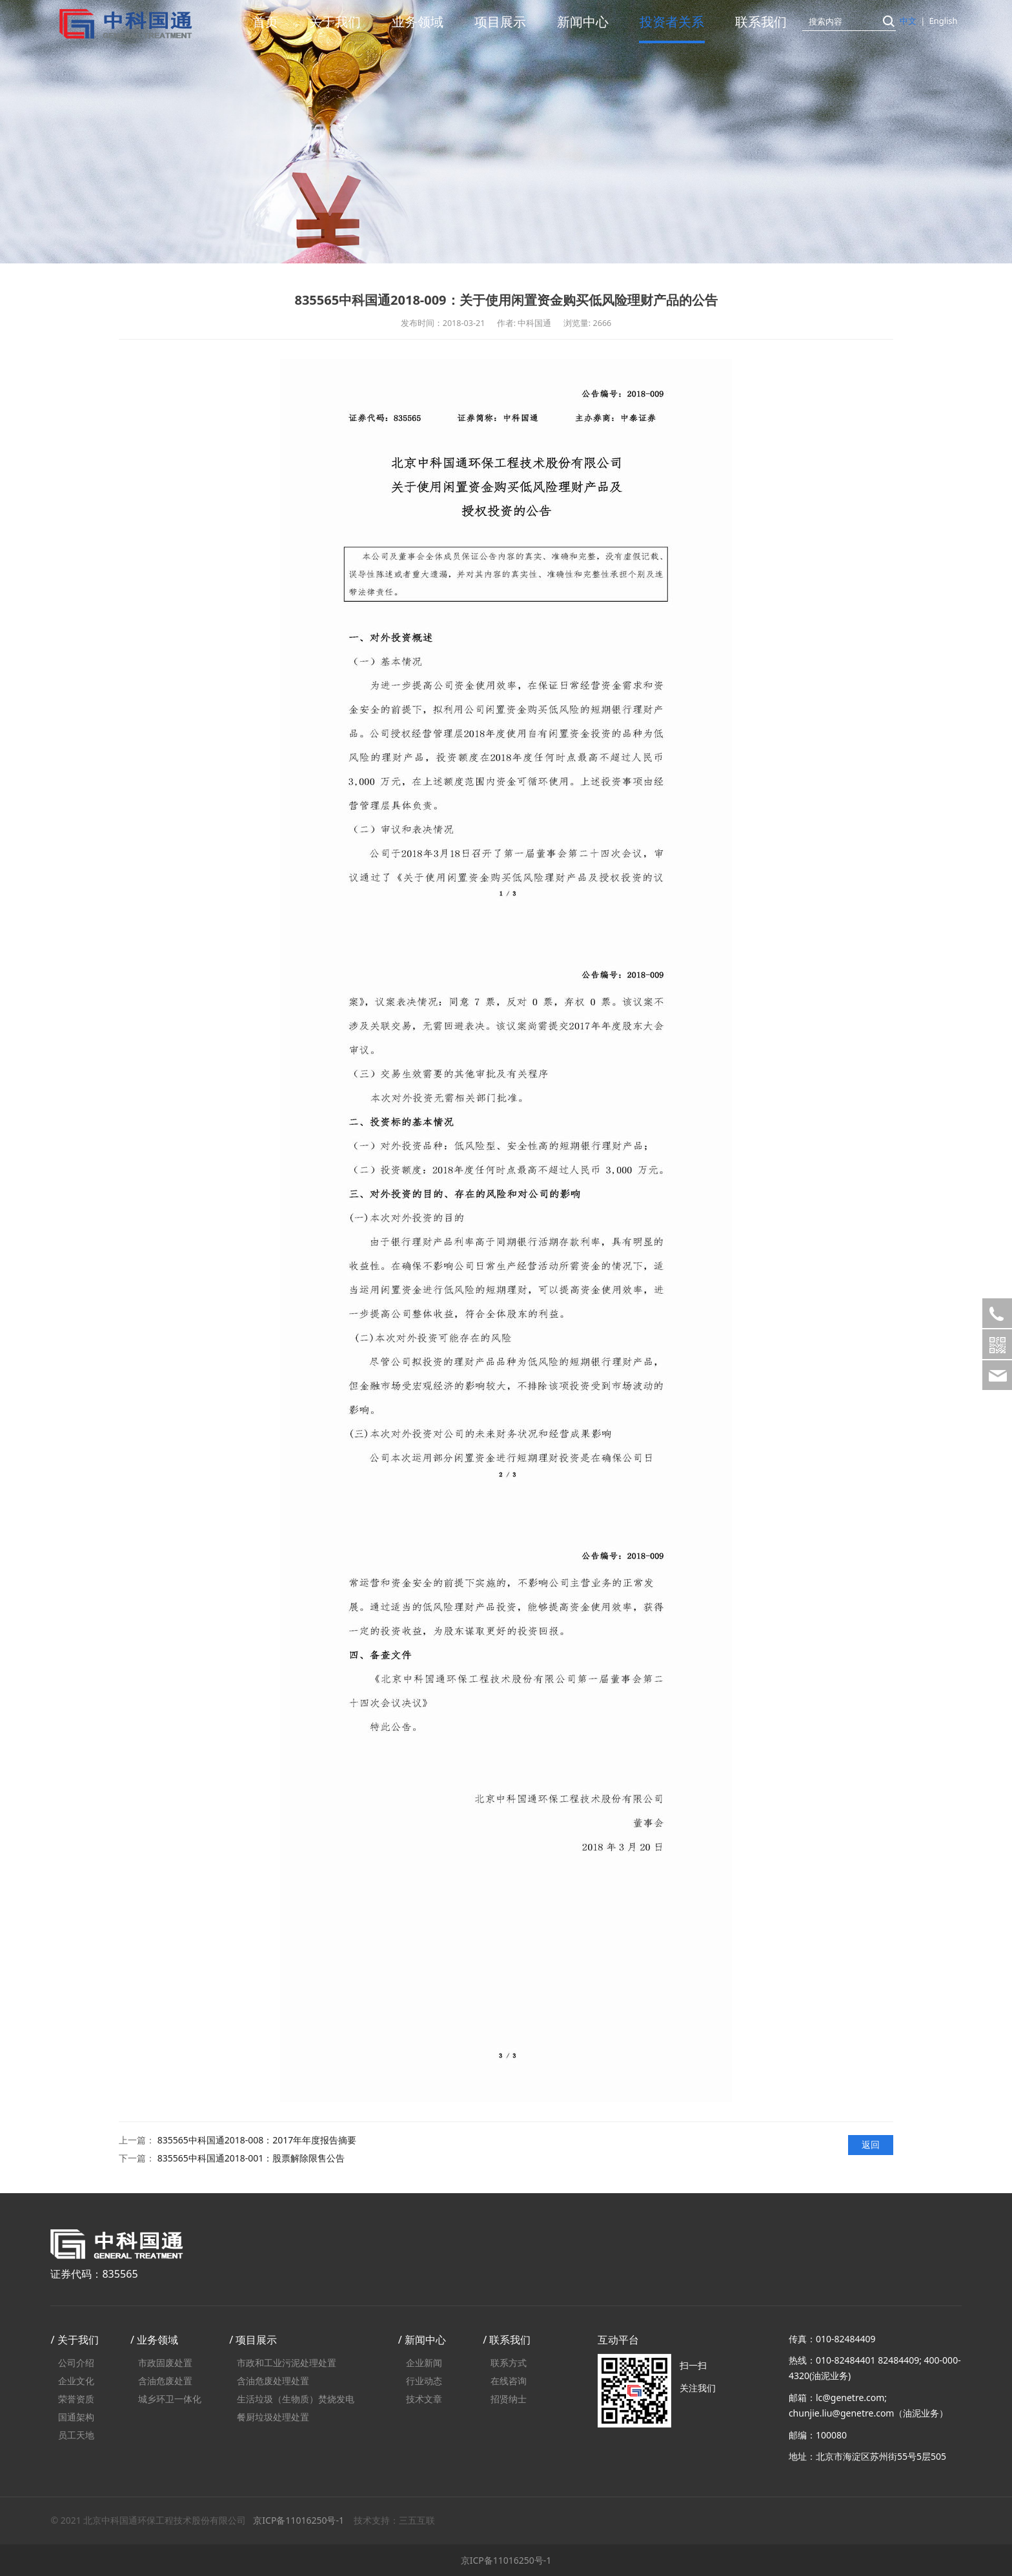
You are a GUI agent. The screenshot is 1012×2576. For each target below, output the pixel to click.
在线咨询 (509, 2381)
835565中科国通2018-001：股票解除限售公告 (251, 2158)
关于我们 (335, 21)
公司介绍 (76, 2362)
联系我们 (761, 21)
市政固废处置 (165, 2362)
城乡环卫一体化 (169, 2399)
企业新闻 (424, 2362)
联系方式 (509, 2362)
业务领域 (417, 21)
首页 (265, 21)
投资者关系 (672, 21)
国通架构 (76, 2417)
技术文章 (424, 2399)
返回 (871, 2144)
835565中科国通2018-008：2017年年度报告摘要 (257, 2140)
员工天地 (76, 2435)
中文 (908, 20)
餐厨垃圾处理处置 (273, 2417)
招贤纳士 (509, 2399)
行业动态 (424, 2381)
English (943, 20)
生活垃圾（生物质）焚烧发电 (295, 2399)
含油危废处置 (165, 2381)
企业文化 (76, 2381)
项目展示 (500, 21)
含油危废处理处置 (273, 2381)
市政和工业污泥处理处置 (286, 2362)
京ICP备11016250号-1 (298, 2520)
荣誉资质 (76, 2399)
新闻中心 (583, 21)
